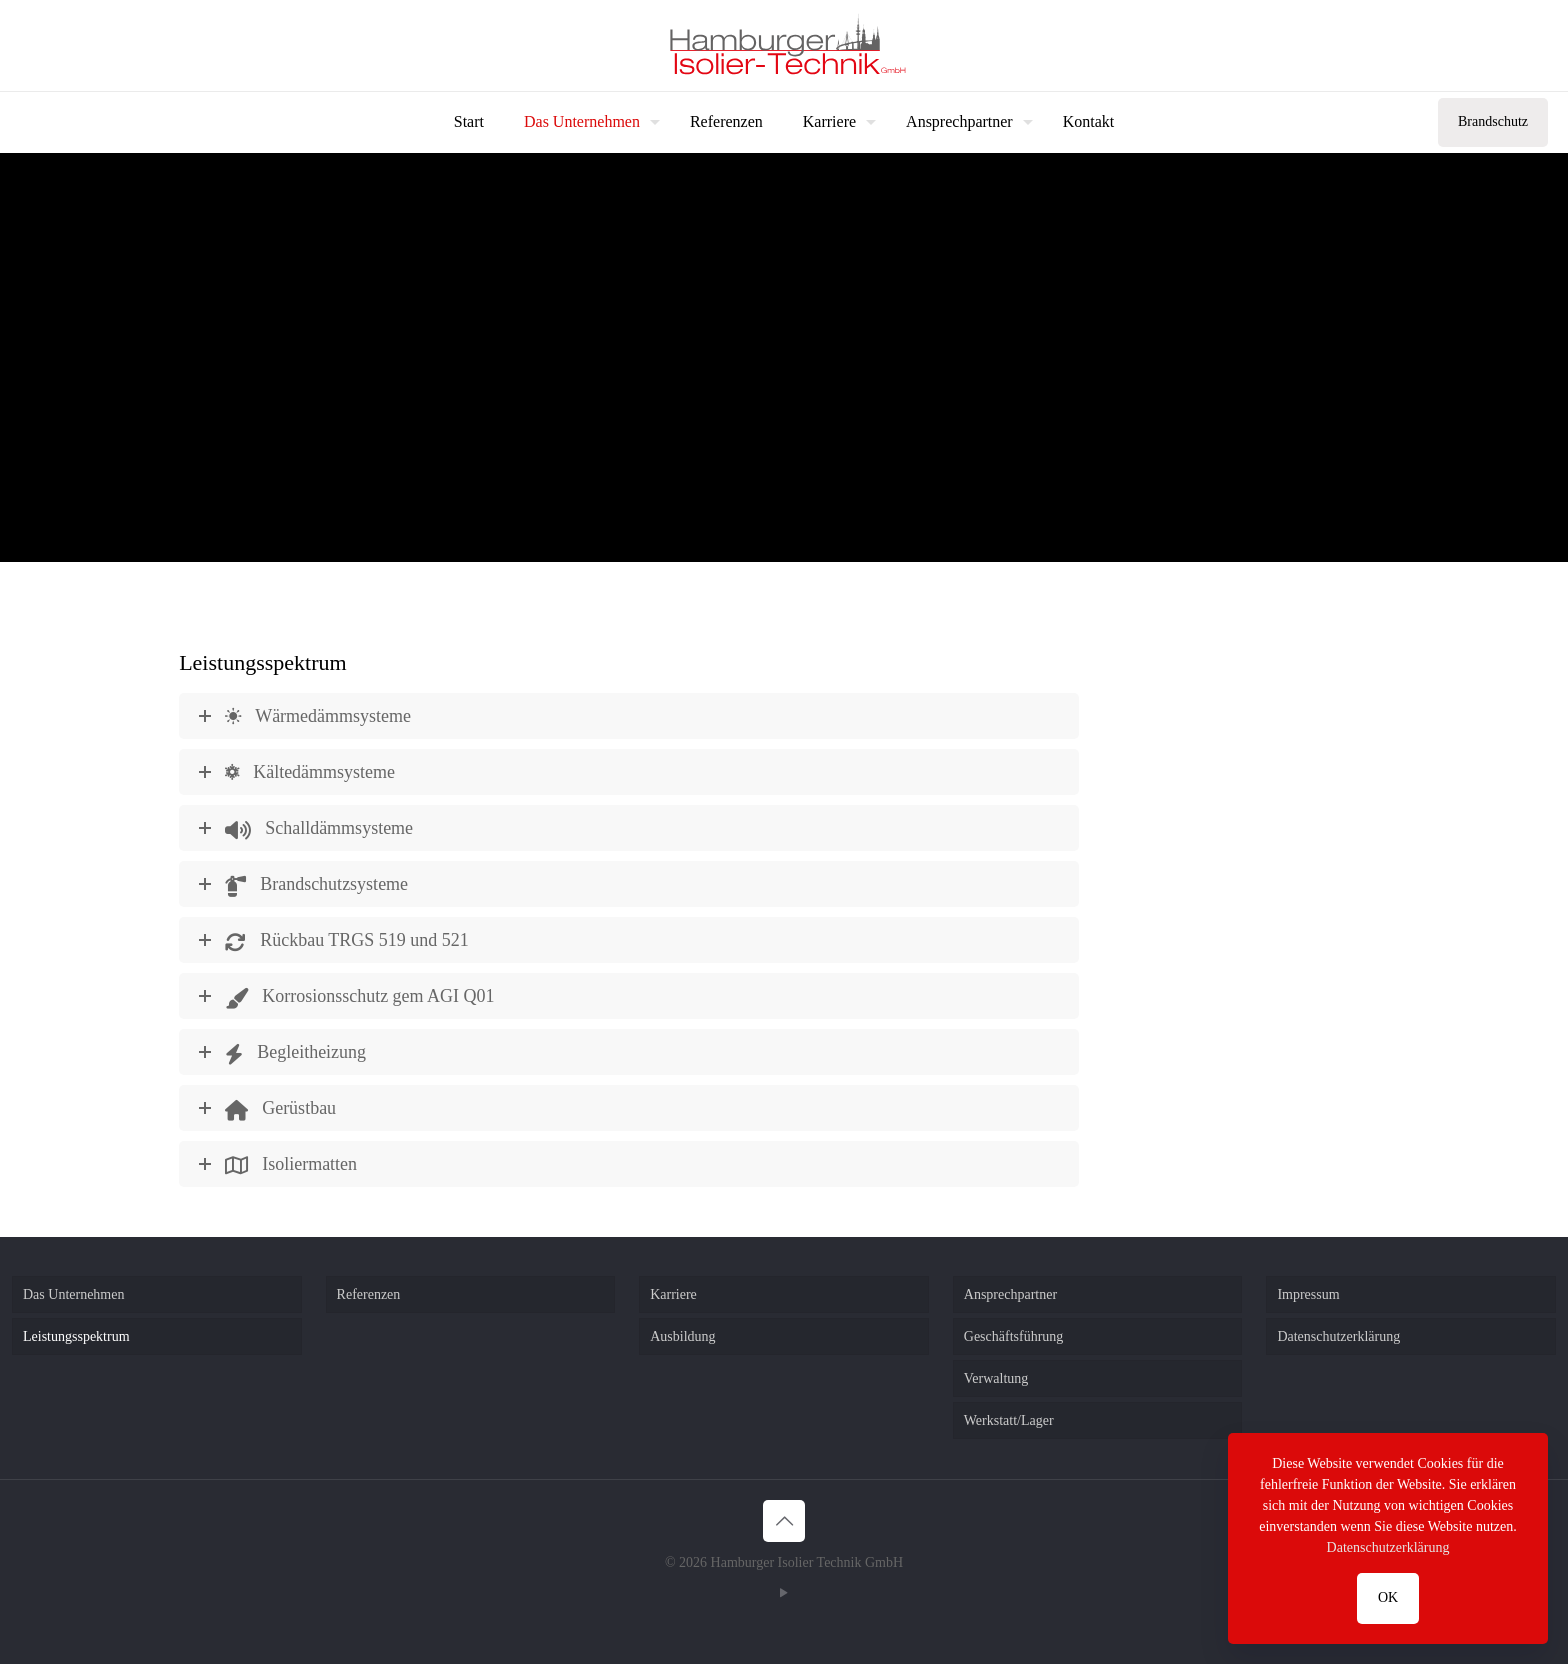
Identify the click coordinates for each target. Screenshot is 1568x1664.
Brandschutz (1493, 121)
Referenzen (369, 1294)
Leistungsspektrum (76, 1336)
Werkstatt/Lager (1009, 1420)
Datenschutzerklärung (1338, 1336)
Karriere (673, 1294)
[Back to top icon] (784, 1521)
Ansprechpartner (1010, 1294)
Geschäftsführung (1014, 1336)
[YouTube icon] (784, 1593)
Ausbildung (682, 1336)
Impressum (1308, 1294)
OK (1388, 1597)
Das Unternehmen (73, 1294)
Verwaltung (996, 1378)
